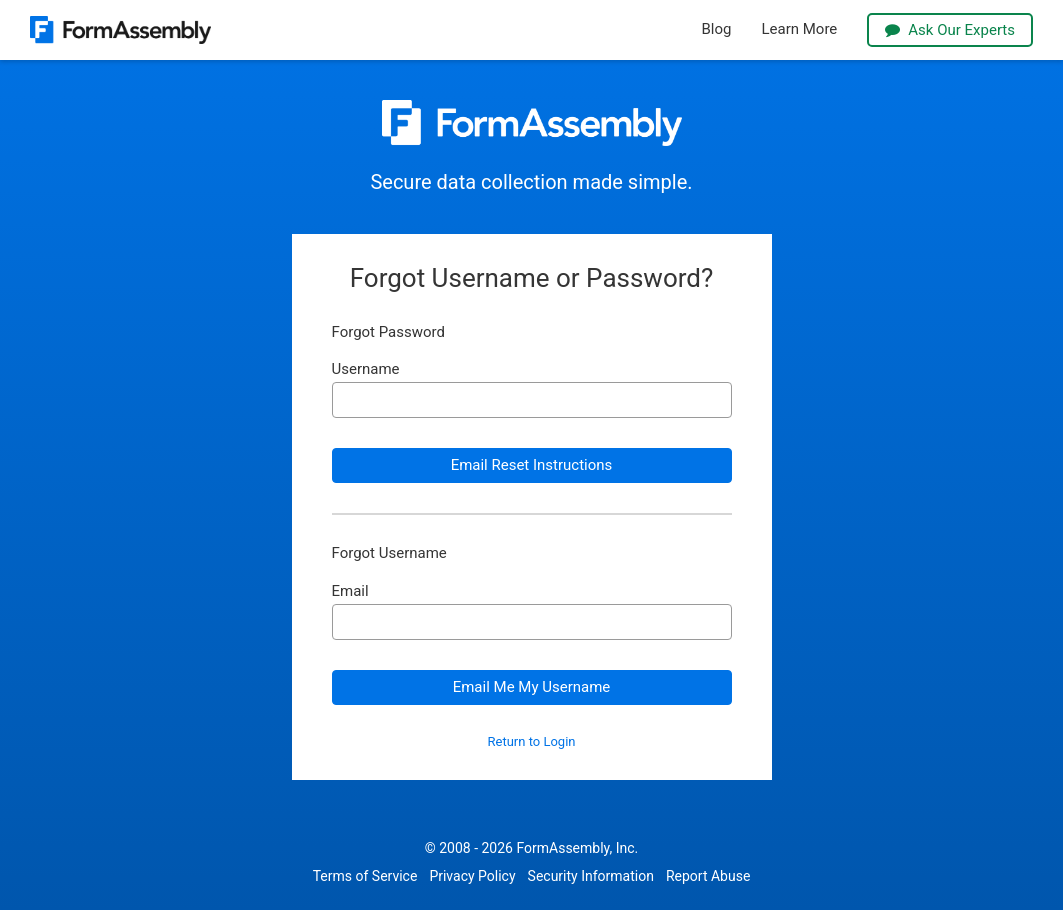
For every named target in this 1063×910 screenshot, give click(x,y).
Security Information (591, 876)
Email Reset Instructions (532, 465)
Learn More (799, 29)
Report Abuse (708, 876)
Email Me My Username (532, 687)
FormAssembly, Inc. (577, 848)
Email (350, 591)
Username (366, 369)
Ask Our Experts (950, 30)
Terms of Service (365, 876)
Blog (717, 29)
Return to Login (532, 742)
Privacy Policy (472, 876)
